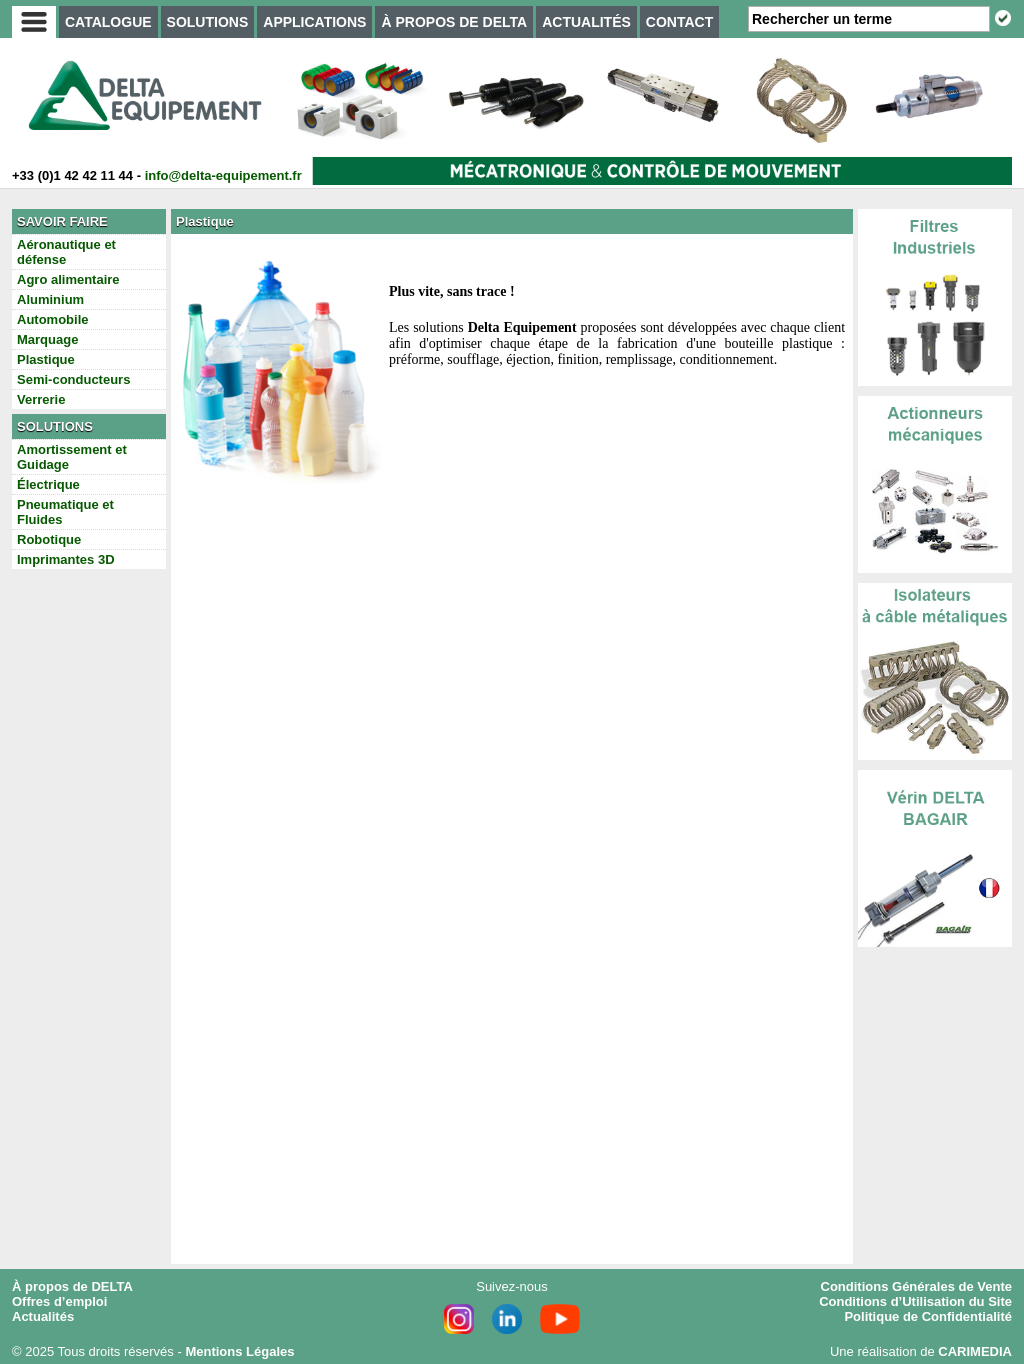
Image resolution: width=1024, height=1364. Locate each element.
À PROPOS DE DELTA (454, 22)
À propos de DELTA (72, 1286)
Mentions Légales (239, 1351)
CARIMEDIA (975, 1351)
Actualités (43, 1316)
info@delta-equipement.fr (223, 175)
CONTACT (679, 22)
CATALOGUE (108, 22)
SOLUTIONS (208, 22)
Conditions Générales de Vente (916, 1286)
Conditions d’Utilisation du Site (915, 1301)
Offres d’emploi (59, 1301)
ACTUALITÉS (586, 22)
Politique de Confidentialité (928, 1316)
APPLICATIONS (314, 22)
